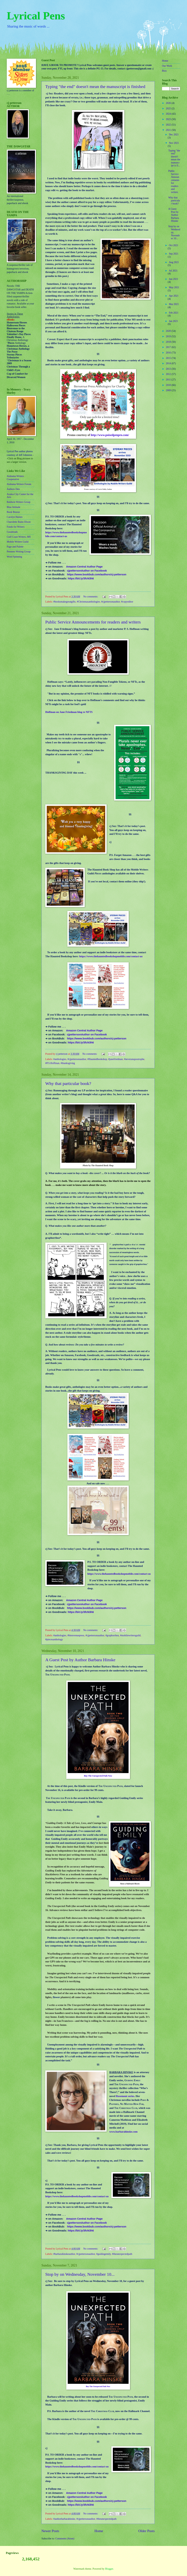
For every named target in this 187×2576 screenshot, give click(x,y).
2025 (168, 108)
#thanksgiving (68, 1063)
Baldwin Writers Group (18, 502)
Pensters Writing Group (18, 551)
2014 (168, 363)
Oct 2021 (173, 245)
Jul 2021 (173, 270)
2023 (168, 119)
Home (98, 2531)
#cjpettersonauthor (110, 601)
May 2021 (174, 287)
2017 (168, 347)
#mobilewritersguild (130, 1635)
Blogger (109, 2568)
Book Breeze (13, 512)
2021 (168, 130)
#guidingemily (103, 2254)
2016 (168, 352)
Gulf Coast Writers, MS (19, 536)
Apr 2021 (174, 295)
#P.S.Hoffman (52, 1063)
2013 (168, 368)
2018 (168, 342)
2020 (168, 331)
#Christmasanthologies (88, 601)
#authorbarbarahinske (64, 2519)
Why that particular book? (68, 1083)
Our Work (167, 65)
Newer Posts (50, 2531)
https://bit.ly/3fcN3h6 (81, 578)
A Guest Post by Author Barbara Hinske (80, 1659)
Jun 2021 (173, 279)
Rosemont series (125, 2096)
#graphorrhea (112, 1635)
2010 (168, 385)
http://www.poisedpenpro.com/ (110, 435)
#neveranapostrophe (134, 1059)
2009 (168, 390)
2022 (168, 124)
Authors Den (13, 489)
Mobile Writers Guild (17, 541)
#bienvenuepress (75, 1635)
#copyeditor (127, 601)
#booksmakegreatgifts (64, 601)
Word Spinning (14, 556)
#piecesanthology (54, 1639)
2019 (168, 336)
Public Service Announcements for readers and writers (93, 622)
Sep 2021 (173, 253)
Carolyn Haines (14, 517)
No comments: (91, 596)
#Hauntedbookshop (97, 1059)
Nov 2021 (174, 143)
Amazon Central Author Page (84, 566)
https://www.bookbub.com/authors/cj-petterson (96, 574)
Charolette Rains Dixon (18, 522)
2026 (168, 103)
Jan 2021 (173, 321)
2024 (168, 113)
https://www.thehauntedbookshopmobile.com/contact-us (98, 958)
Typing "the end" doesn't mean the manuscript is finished (95, 86)
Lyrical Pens (36, 16)
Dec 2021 (174, 134)
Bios (164, 70)
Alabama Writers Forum (19, 484)
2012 (168, 374)
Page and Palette (15, 546)
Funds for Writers (15, 526)
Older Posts (146, 2531)
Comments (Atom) (64, 2538)
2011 (168, 379)
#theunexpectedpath (122, 2254)
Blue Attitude (13, 507)
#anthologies (59, 1059)
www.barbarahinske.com (123, 2131)
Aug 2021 (174, 262)
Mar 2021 (174, 304)
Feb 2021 (173, 312)
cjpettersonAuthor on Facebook (87, 570)
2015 (168, 358)
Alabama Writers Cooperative (15, 478)
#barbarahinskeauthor (64, 2254)
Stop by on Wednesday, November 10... (80, 2274)
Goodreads (12, 532)
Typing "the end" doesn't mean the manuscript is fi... (174, 158)
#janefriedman (115, 1059)
